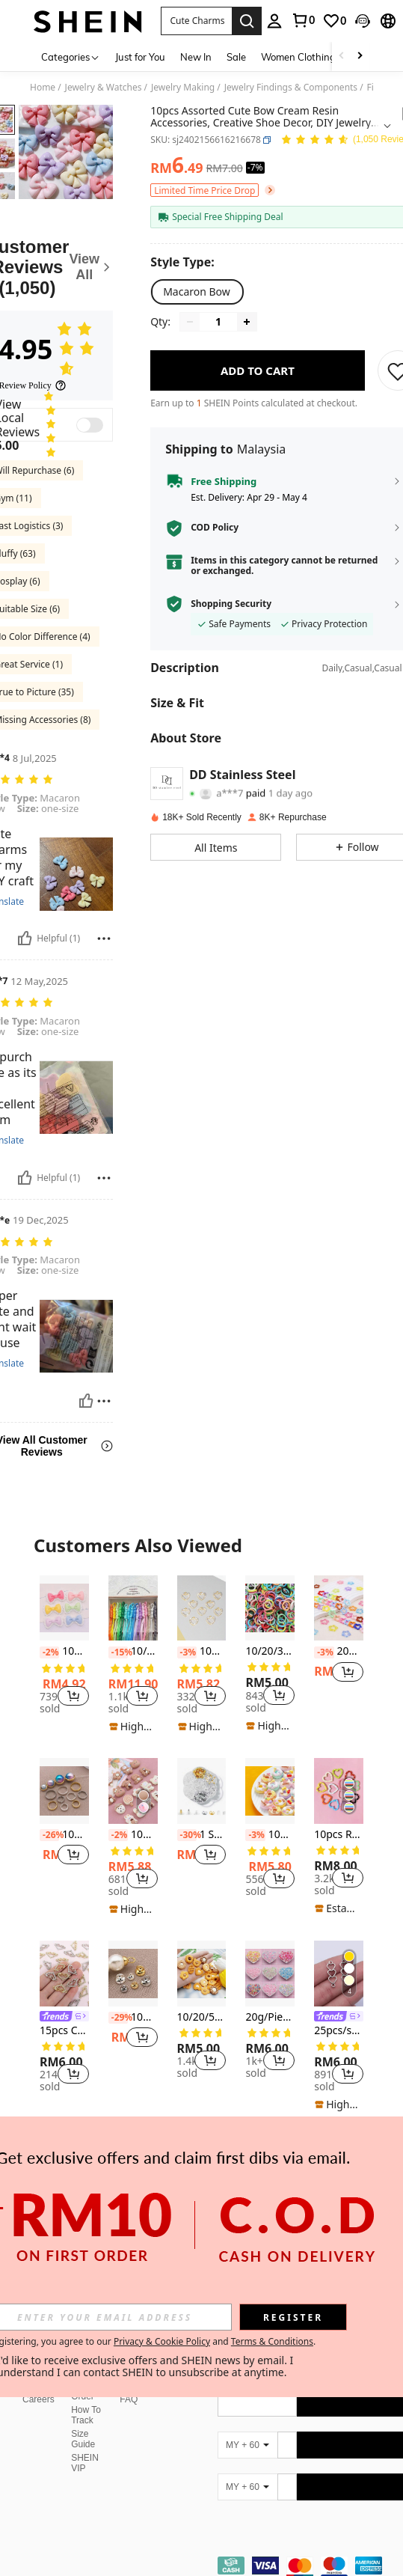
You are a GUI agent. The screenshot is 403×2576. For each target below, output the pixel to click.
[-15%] (118, 1652)
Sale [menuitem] (236, 57)
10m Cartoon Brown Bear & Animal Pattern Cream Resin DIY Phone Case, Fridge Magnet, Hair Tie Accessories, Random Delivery (133, 1834)
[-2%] (49, 1652)
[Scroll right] (359, 56)
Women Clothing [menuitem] (298, 57)
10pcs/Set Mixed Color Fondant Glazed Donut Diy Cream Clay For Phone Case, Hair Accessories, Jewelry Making (270, 1834)
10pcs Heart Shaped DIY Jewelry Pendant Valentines (202, 1651)
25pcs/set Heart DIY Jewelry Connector (338, 2030)
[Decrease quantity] (190, 322)
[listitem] (64, 1647)
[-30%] (187, 1835)
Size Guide (83, 2403)
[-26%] (49, 1835)
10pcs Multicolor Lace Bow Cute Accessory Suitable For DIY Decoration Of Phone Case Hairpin (64, 1651)
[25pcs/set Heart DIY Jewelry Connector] (338, 1973)
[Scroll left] (341, 56)
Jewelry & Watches (103, 87)
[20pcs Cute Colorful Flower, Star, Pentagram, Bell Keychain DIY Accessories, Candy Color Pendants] (338, 1608)
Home (42, 87)
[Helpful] (25, 938)
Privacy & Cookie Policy (162, 2341)
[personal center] (274, 21)
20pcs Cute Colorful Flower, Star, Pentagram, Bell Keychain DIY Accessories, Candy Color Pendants (338, 1651)
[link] (303, 20)
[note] (133, 1726)
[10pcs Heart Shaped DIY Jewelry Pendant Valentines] (202, 1608)
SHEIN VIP (85, 2427)
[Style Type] (185, 262)
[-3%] (187, 1652)
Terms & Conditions (272, 2341)
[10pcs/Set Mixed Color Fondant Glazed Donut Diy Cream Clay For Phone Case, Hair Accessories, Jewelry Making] (270, 1791)
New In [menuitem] (196, 57)
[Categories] (71, 56)
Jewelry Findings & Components (290, 87)
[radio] (196, 292)
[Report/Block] (104, 938)
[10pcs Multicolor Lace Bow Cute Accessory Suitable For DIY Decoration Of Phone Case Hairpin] (64, 1608)
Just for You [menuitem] (140, 57)
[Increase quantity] (246, 322)
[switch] (89, 425)
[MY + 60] (247, 2409)
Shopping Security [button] (231, 604)
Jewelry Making (183, 87)
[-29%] (118, 2018)
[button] (197, 21)
